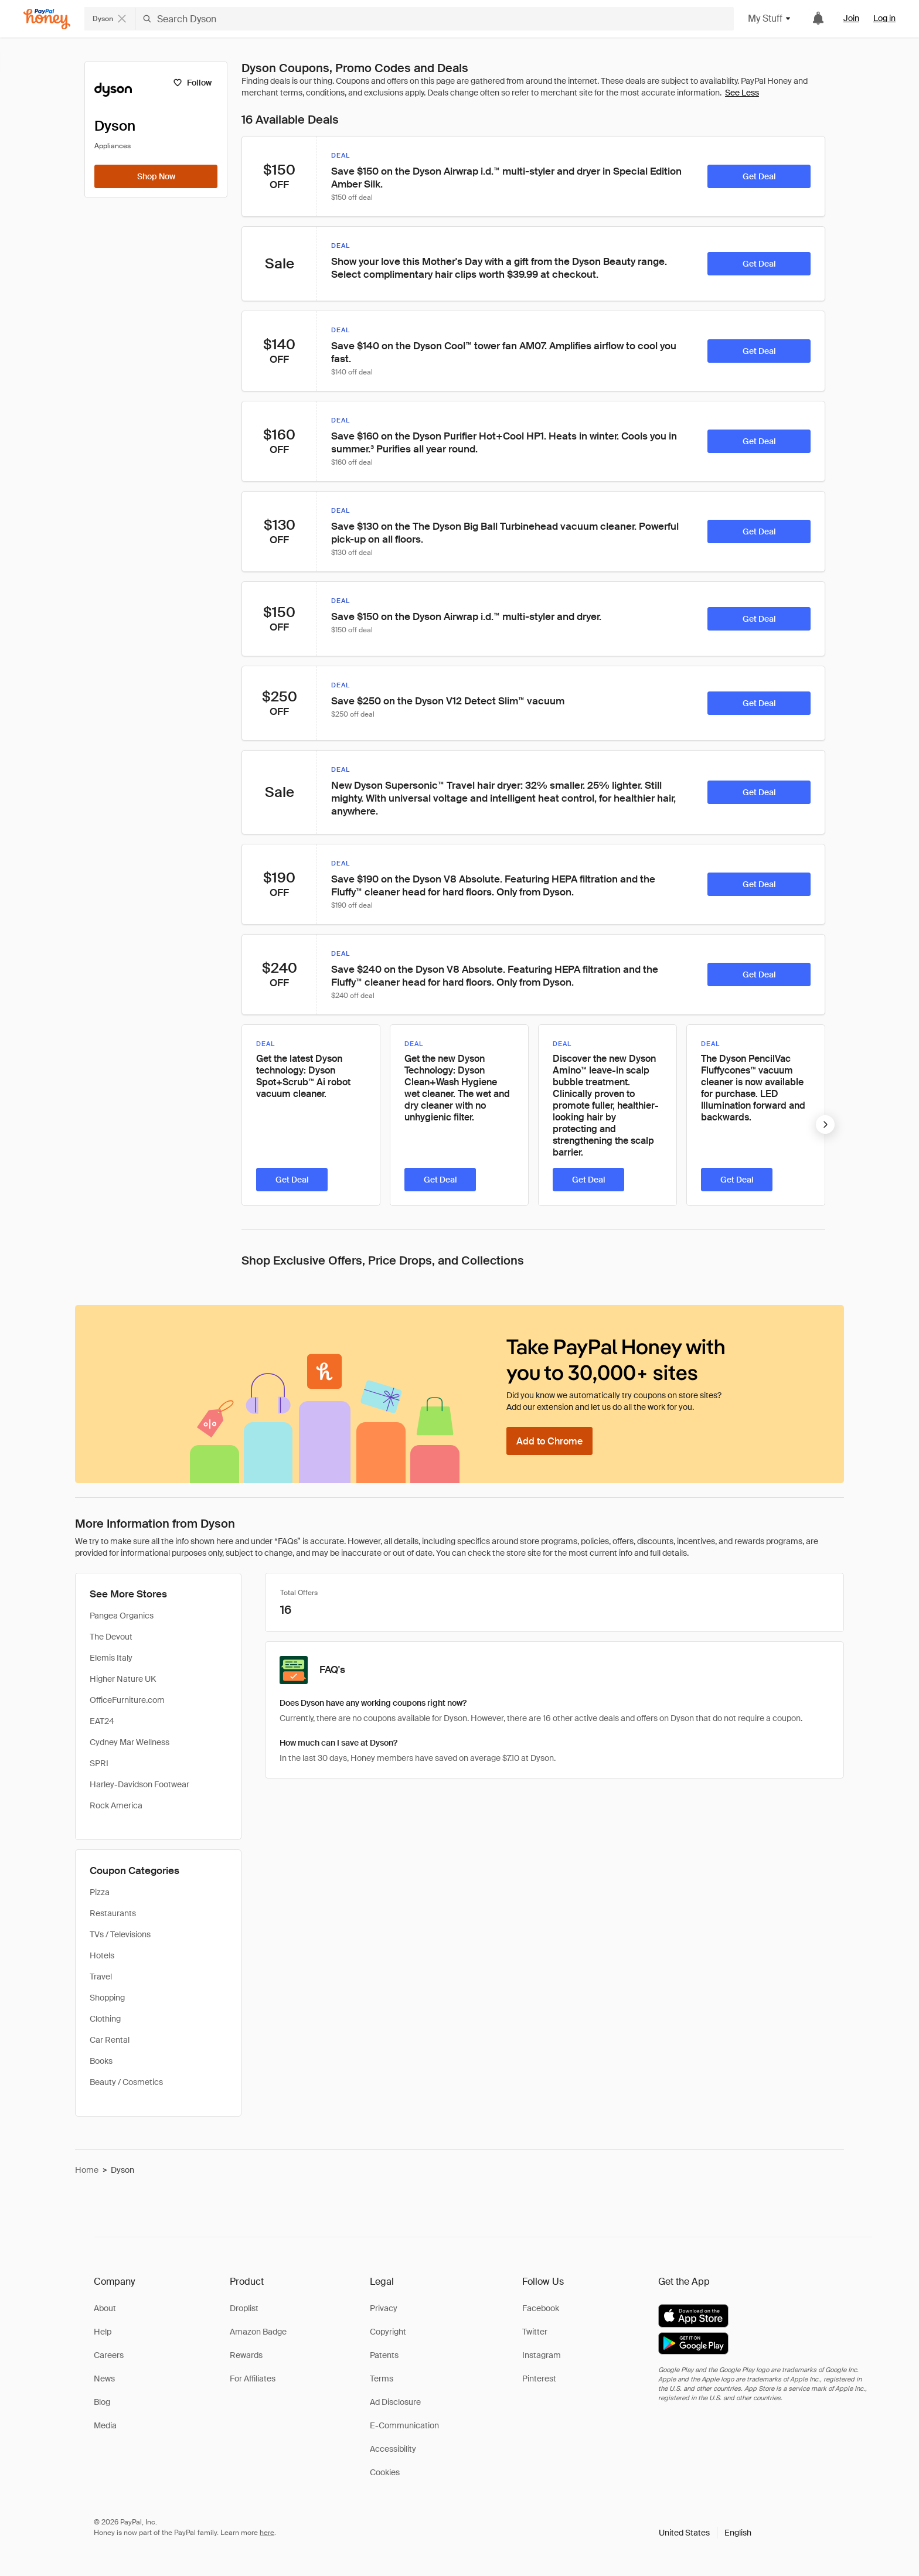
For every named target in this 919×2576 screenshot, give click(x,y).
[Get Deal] (759, 176)
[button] (705, 2532)
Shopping (107, 1997)
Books (101, 2061)
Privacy (383, 2308)
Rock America (116, 1805)
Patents (384, 2355)
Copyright (388, 2331)
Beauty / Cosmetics (126, 2082)
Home (86, 2170)
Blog (102, 2402)
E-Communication (404, 2425)
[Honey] (46, 19)
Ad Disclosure (395, 2402)
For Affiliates (252, 2378)
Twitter (534, 2331)
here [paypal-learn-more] (267, 2532)
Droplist (244, 2308)
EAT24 (102, 1721)
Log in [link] (884, 18)
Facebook (540, 2308)
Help (102, 2331)
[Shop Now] (155, 176)
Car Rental (110, 2040)
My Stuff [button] (770, 18)
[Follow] (191, 82)
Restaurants (113, 1913)
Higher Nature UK (123, 1679)
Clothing (105, 2018)
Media (105, 2425)
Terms (381, 2378)
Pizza (100, 1892)
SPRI (99, 1763)
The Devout (111, 1636)
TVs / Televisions (120, 1934)
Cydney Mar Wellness (129, 1742)
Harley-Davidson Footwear (139, 1784)
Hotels (102, 1955)
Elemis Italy (111, 1657)
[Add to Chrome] (549, 1441)
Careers (109, 2355)
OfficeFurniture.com (127, 1700)
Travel (101, 1976)
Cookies (385, 2472)
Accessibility (393, 2449)
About (105, 2308)
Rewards (246, 2355)
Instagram (541, 2355)
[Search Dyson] (434, 18)
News (104, 2378)
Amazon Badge (258, 2331)
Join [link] (851, 18)
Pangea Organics (122, 1615)
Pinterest (539, 2378)
